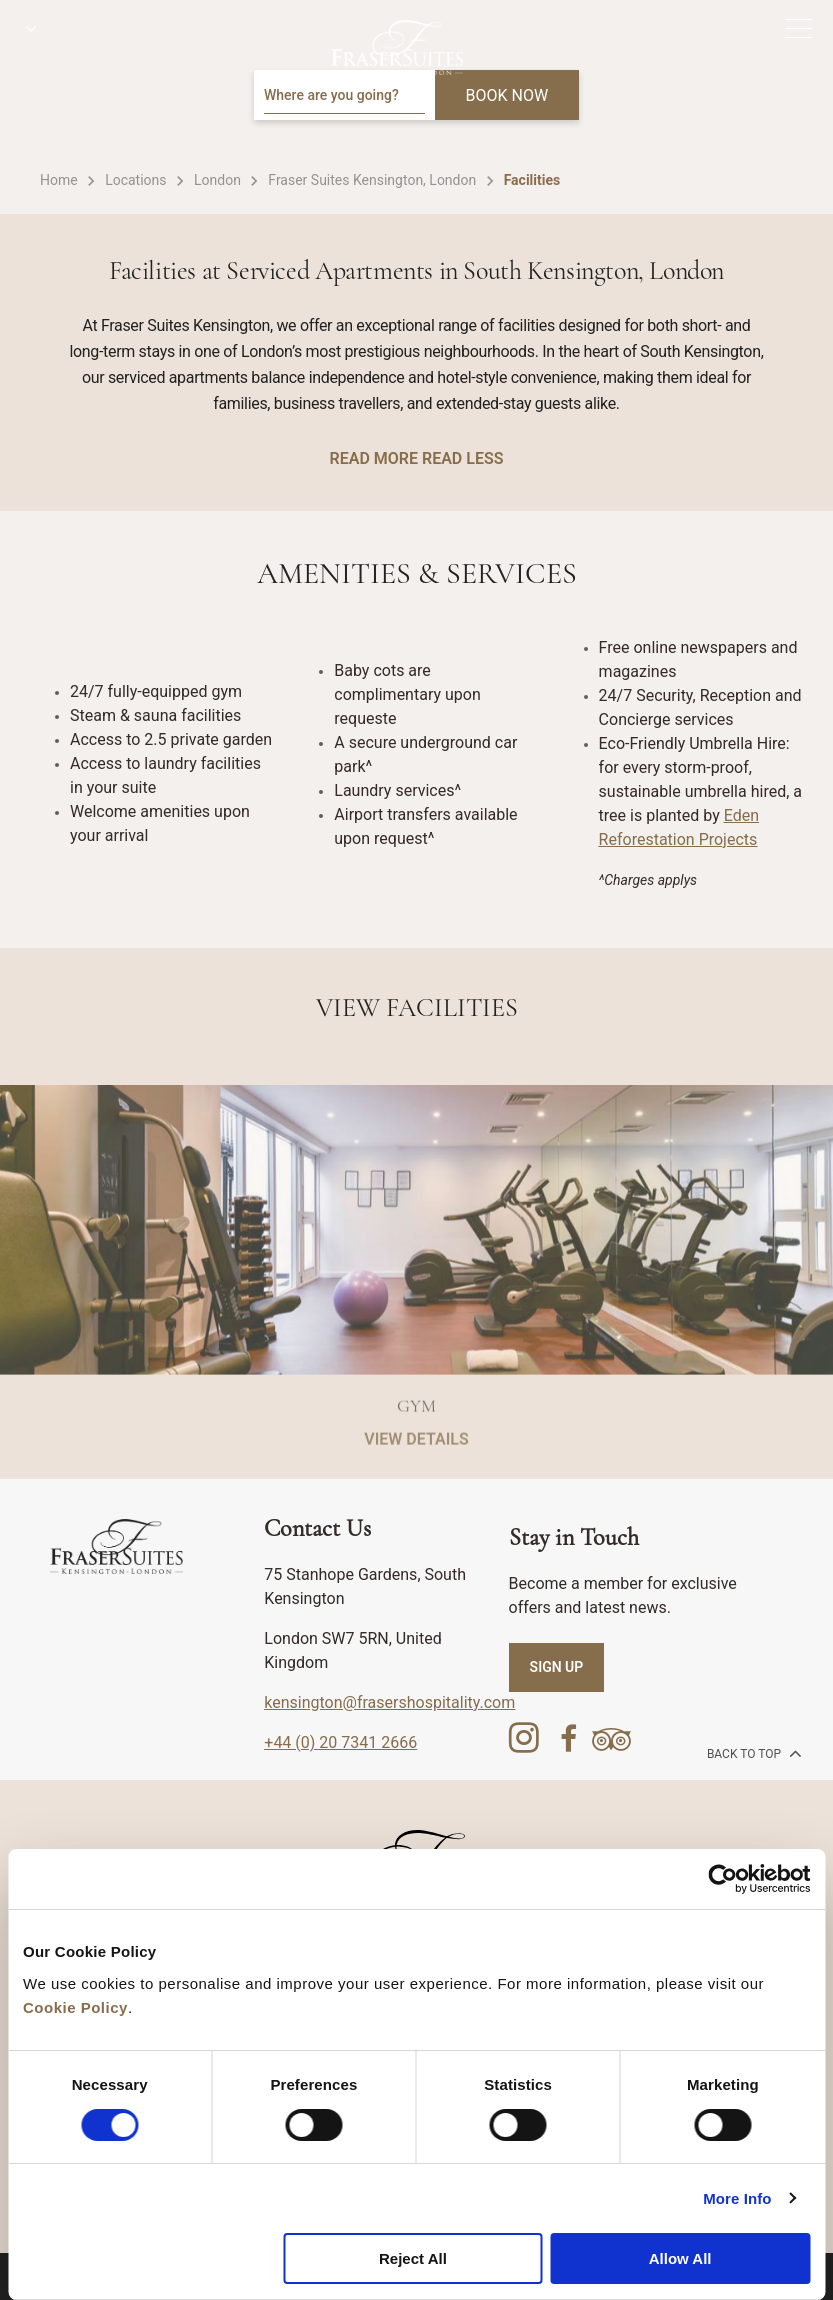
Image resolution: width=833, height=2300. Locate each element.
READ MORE (374, 458)
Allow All (680, 2258)
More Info (737, 2198)
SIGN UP (557, 1667)
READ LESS (462, 458)
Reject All (413, 2258)
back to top (752, 1753)
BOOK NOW (507, 95)
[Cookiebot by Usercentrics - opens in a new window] (722, 1879)
